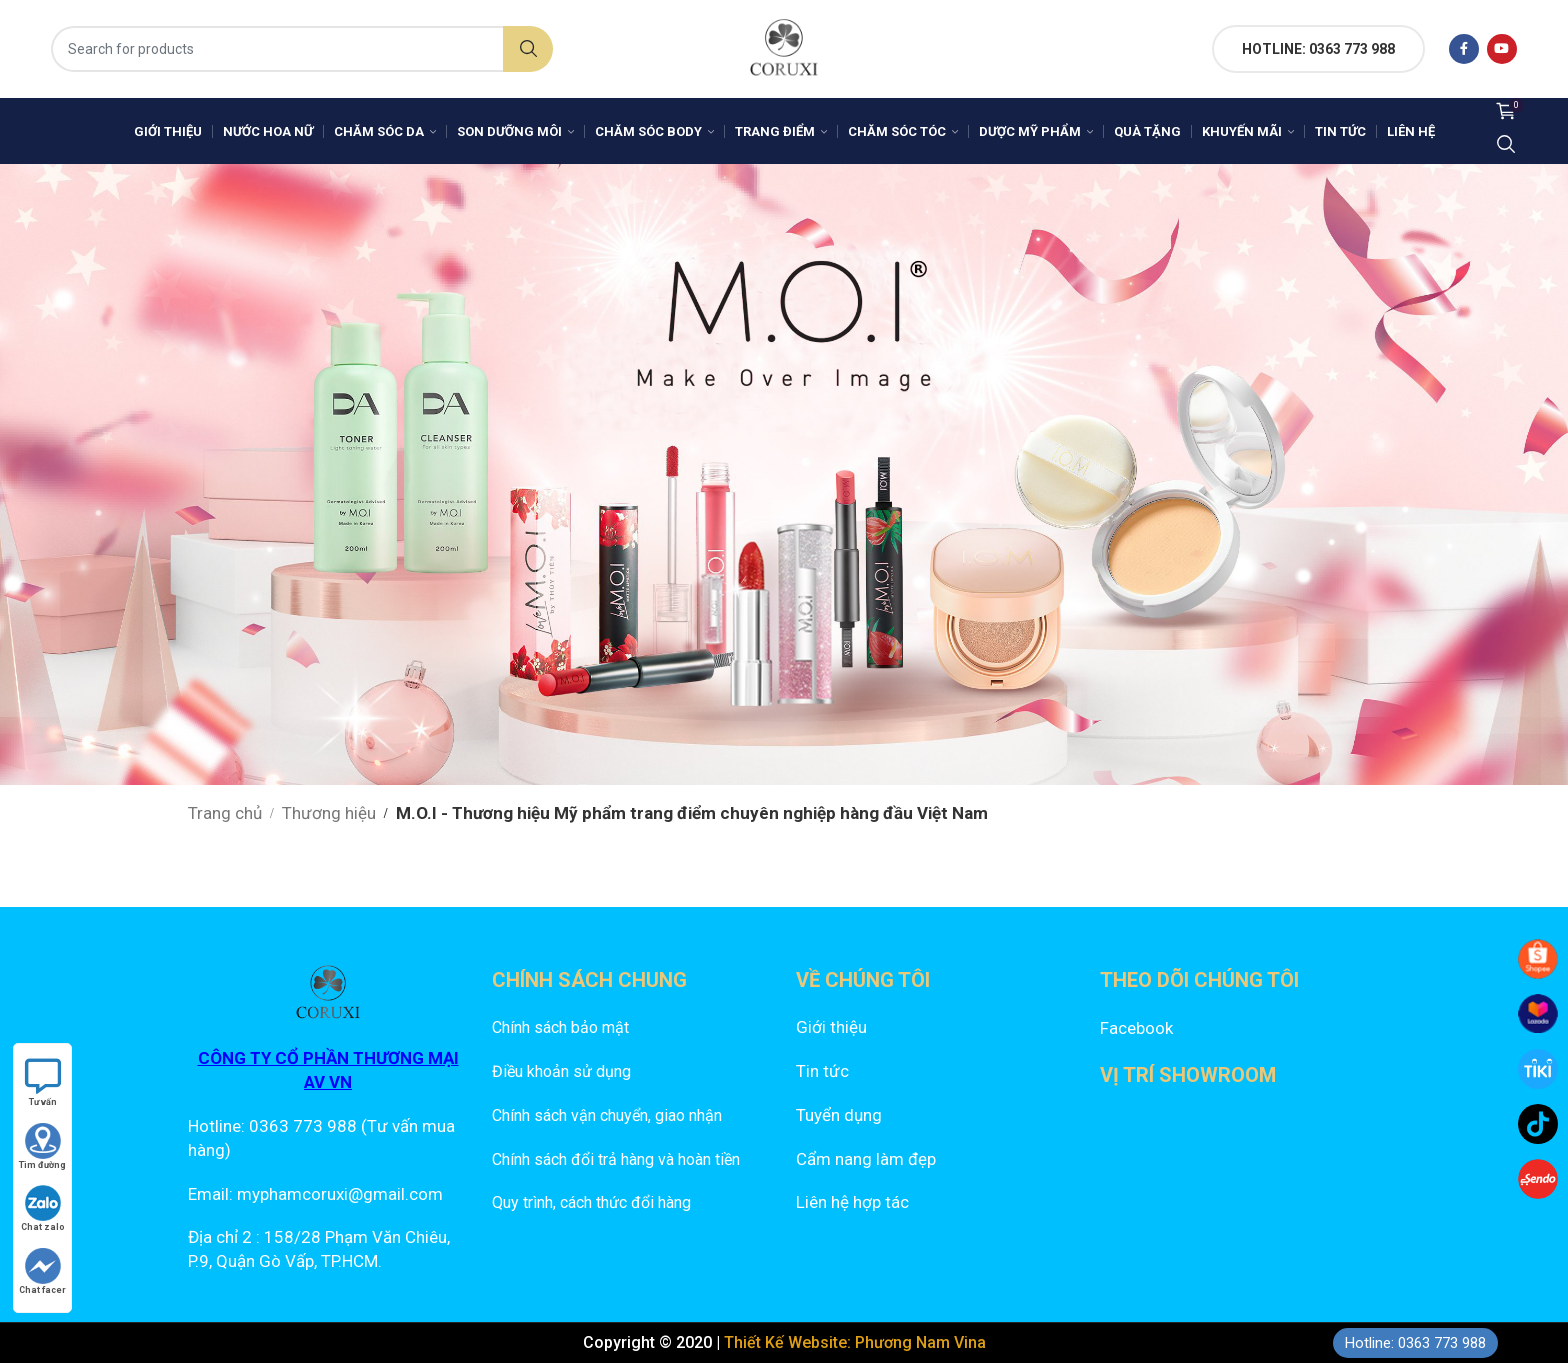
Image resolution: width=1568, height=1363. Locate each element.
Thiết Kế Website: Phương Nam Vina (855, 1342)
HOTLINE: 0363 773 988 (1318, 49)
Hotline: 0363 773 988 (1415, 1343)
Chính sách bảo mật (560, 1027)
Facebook (1136, 1028)
